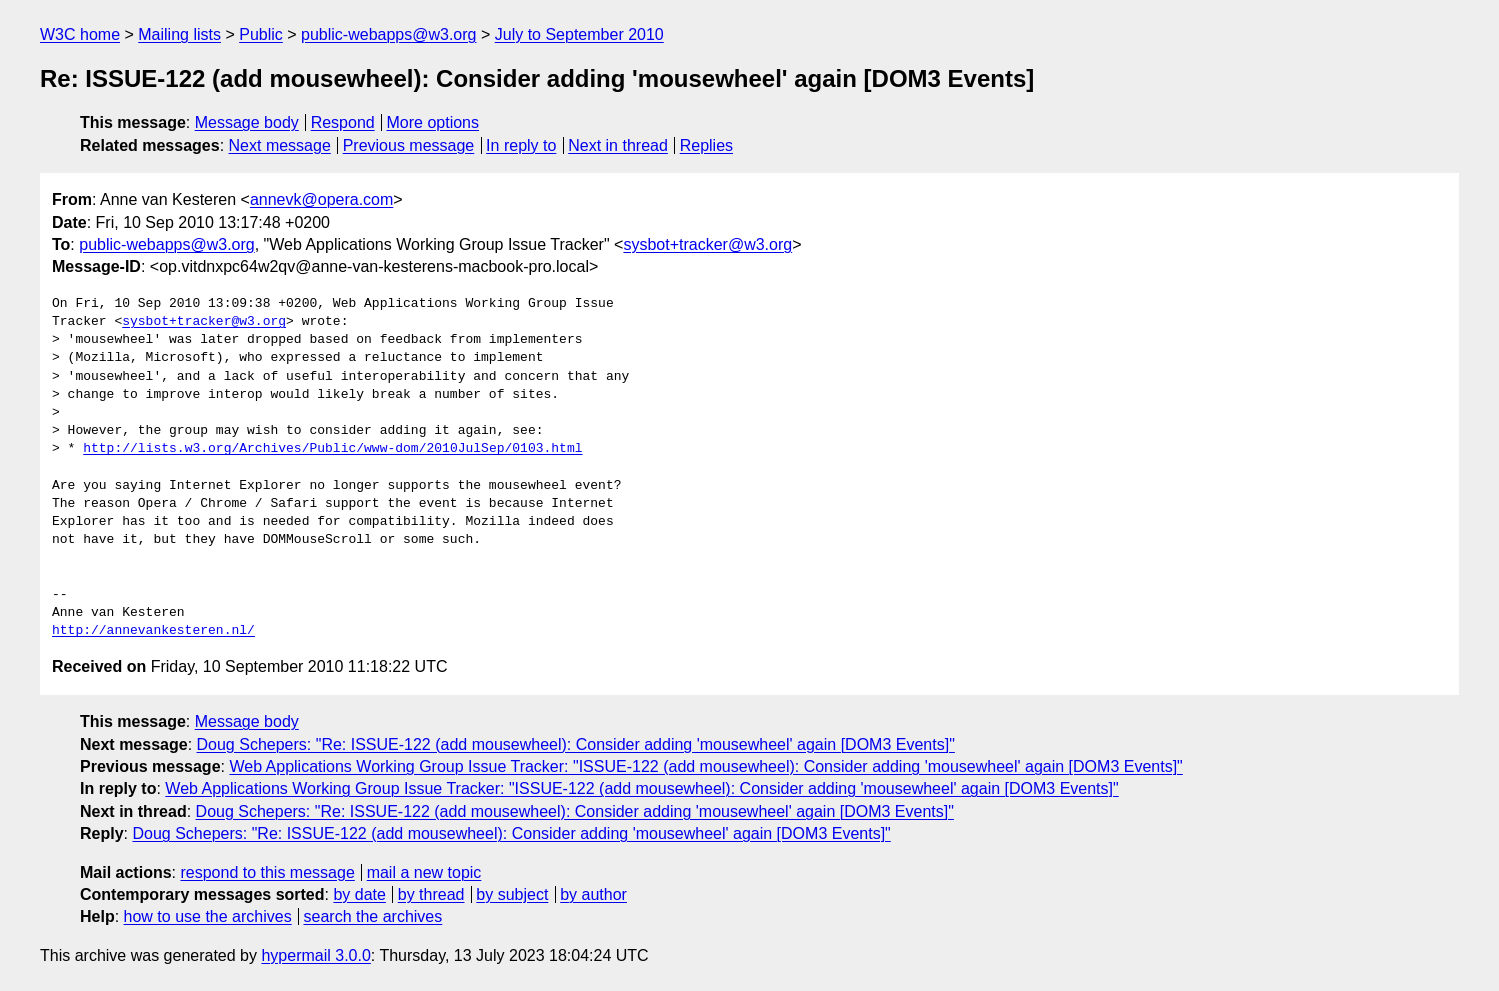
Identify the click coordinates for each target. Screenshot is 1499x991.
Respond (343, 122)
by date (359, 894)
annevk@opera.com (321, 199)
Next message (280, 145)
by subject (512, 894)
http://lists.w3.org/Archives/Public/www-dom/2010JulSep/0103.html (332, 449)
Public (261, 34)
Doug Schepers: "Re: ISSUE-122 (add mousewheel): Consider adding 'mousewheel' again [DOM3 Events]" (576, 744)
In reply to (521, 145)
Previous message (409, 145)
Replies (706, 145)
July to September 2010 (579, 34)
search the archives (373, 916)
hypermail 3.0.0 (315, 955)
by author (593, 894)
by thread (431, 894)
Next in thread (618, 145)
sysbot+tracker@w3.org (707, 244)
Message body (247, 122)
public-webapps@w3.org (388, 34)
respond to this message (267, 872)
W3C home (80, 34)
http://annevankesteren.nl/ (153, 631)
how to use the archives (208, 916)
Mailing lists (179, 34)
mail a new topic (424, 872)
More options (433, 122)
